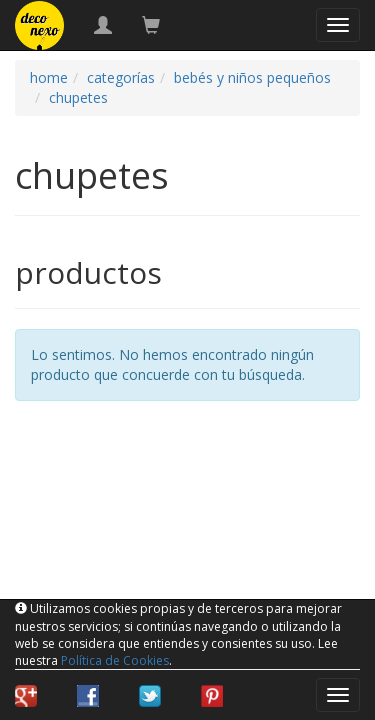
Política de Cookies (115, 660)
